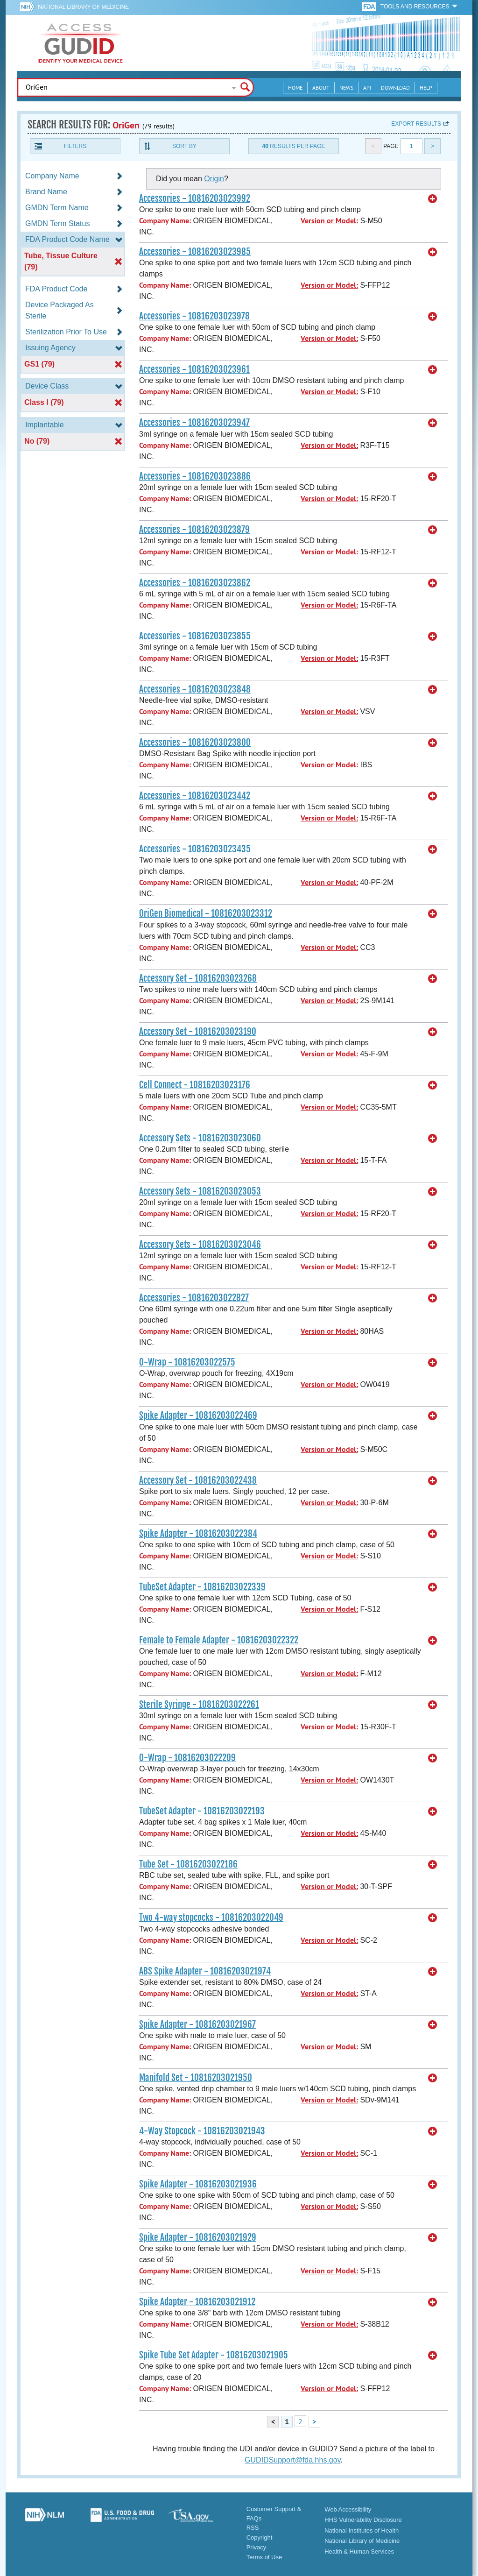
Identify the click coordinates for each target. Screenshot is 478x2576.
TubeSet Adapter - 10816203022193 (202, 1811)
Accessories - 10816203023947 (194, 422)
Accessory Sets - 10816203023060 (200, 1138)
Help (426, 87)
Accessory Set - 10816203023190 (197, 1031)
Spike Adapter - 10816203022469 (198, 1415)
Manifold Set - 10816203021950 (195, 2077)
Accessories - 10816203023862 (194, 582)
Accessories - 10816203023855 (195, 636)
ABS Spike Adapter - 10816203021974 (205, 1971)
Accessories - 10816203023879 (194, 529)
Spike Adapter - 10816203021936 (198, 2184)
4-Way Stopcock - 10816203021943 (202, 2131)
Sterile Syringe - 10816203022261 (199, 1704)
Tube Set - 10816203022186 (188, 1864)
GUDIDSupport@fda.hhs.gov (292, 2460)
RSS (252, 2527)
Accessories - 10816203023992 (194, 198)
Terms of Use (264, 2557)
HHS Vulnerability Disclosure (363, 2519)
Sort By (184, 146)
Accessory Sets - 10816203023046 (200, 1244)
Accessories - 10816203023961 (194, 369)
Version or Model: (329, 221)
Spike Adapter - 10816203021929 (197, 2237)
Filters (75, 146)
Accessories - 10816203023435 (195, 849)
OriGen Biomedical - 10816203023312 (205, 913)
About (321, 87)
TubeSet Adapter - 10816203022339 (202, 1586)
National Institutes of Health (361, 2530)
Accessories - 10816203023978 (194, 316)
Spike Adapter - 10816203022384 (198, 1533)
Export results (416, 123)
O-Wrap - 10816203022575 (187, 1362)
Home (295, 87)
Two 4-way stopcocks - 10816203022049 (211, 1917)
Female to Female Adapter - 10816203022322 (218, 1640)
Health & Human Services (359, 2551)
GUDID (80, 43)
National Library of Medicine (83, 7)
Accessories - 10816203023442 (194, 795)
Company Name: (165, 221)
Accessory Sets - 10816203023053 (200, 1191)
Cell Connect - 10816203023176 (194, 1084)
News (346, 87)
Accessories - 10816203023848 (195, 689)
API (367, 87)
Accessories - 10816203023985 (195, 251)
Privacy (256, 2547)
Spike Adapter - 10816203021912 (197, 2301)
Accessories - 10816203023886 (195, 476)
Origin (214, 179)
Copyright (259, 2537)
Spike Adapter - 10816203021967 (197, 2024)
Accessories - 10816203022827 (194, 1297)
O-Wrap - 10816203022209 (187, 1757)
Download (395, 87)
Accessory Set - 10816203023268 (198, 978)
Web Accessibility (347, 2509)
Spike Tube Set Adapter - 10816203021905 (213, 2355)
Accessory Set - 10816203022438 (198, 1480)
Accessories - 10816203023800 (195, 742)
